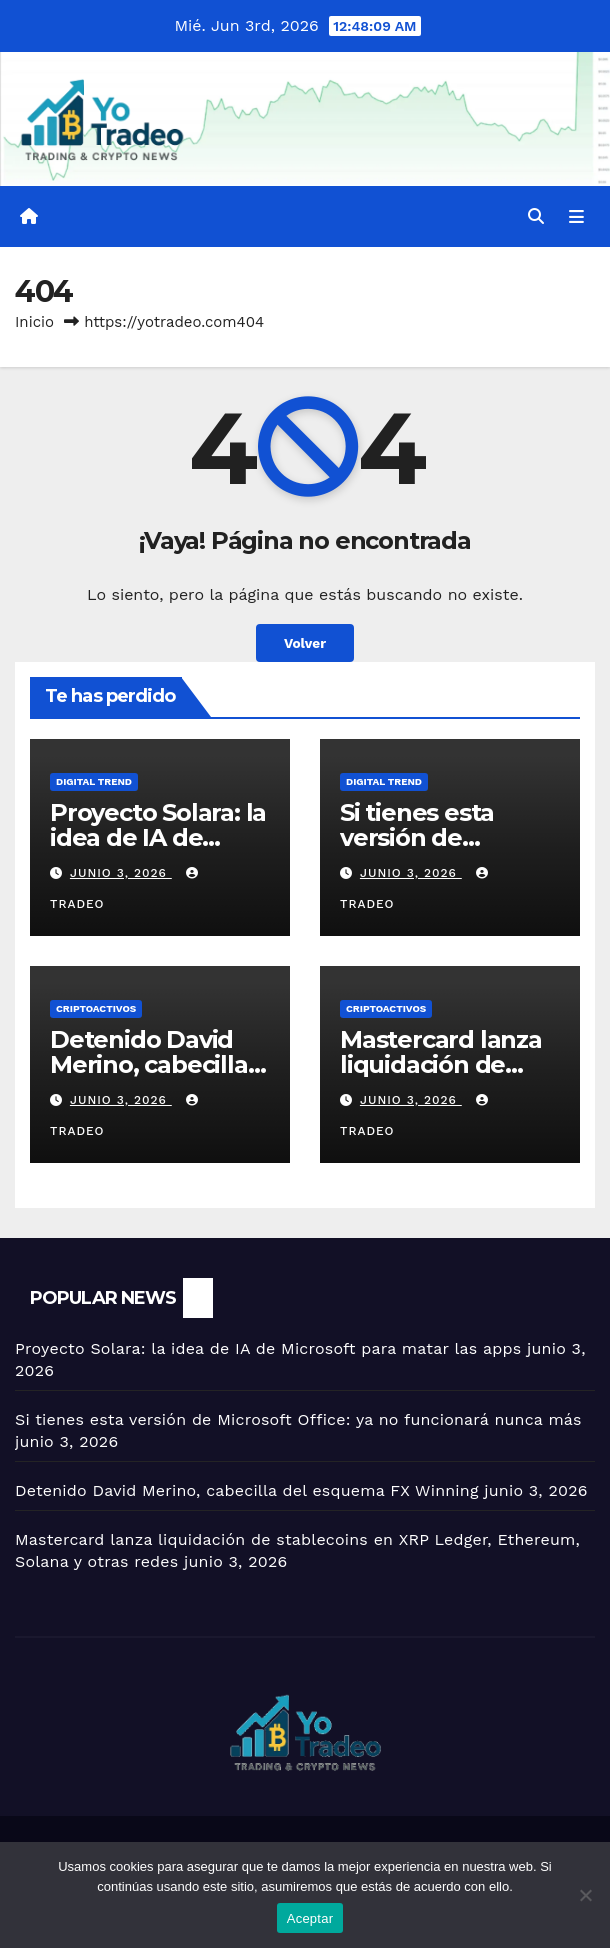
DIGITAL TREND (94, 781)
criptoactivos (96, 1008)
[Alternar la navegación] (576, 217)
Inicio (34, 322)
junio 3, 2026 (121, 873)
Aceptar (310, 1918)
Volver (305, 643)
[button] (536, 216)
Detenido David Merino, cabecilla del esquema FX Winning (247, 1490)
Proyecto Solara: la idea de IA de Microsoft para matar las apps (268, 1348)
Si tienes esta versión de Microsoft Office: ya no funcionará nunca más (298, 1419)
